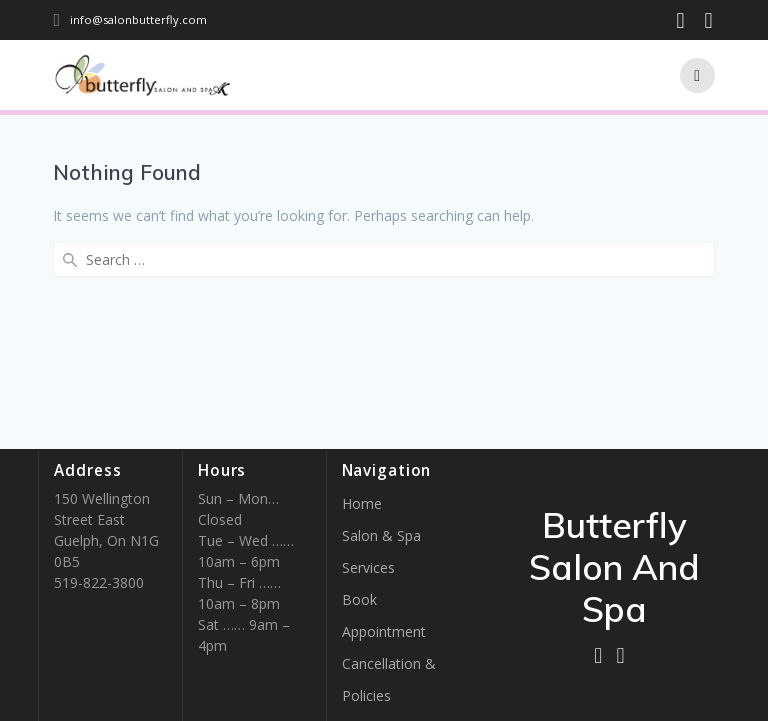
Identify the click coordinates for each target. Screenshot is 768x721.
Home (362, 503)
